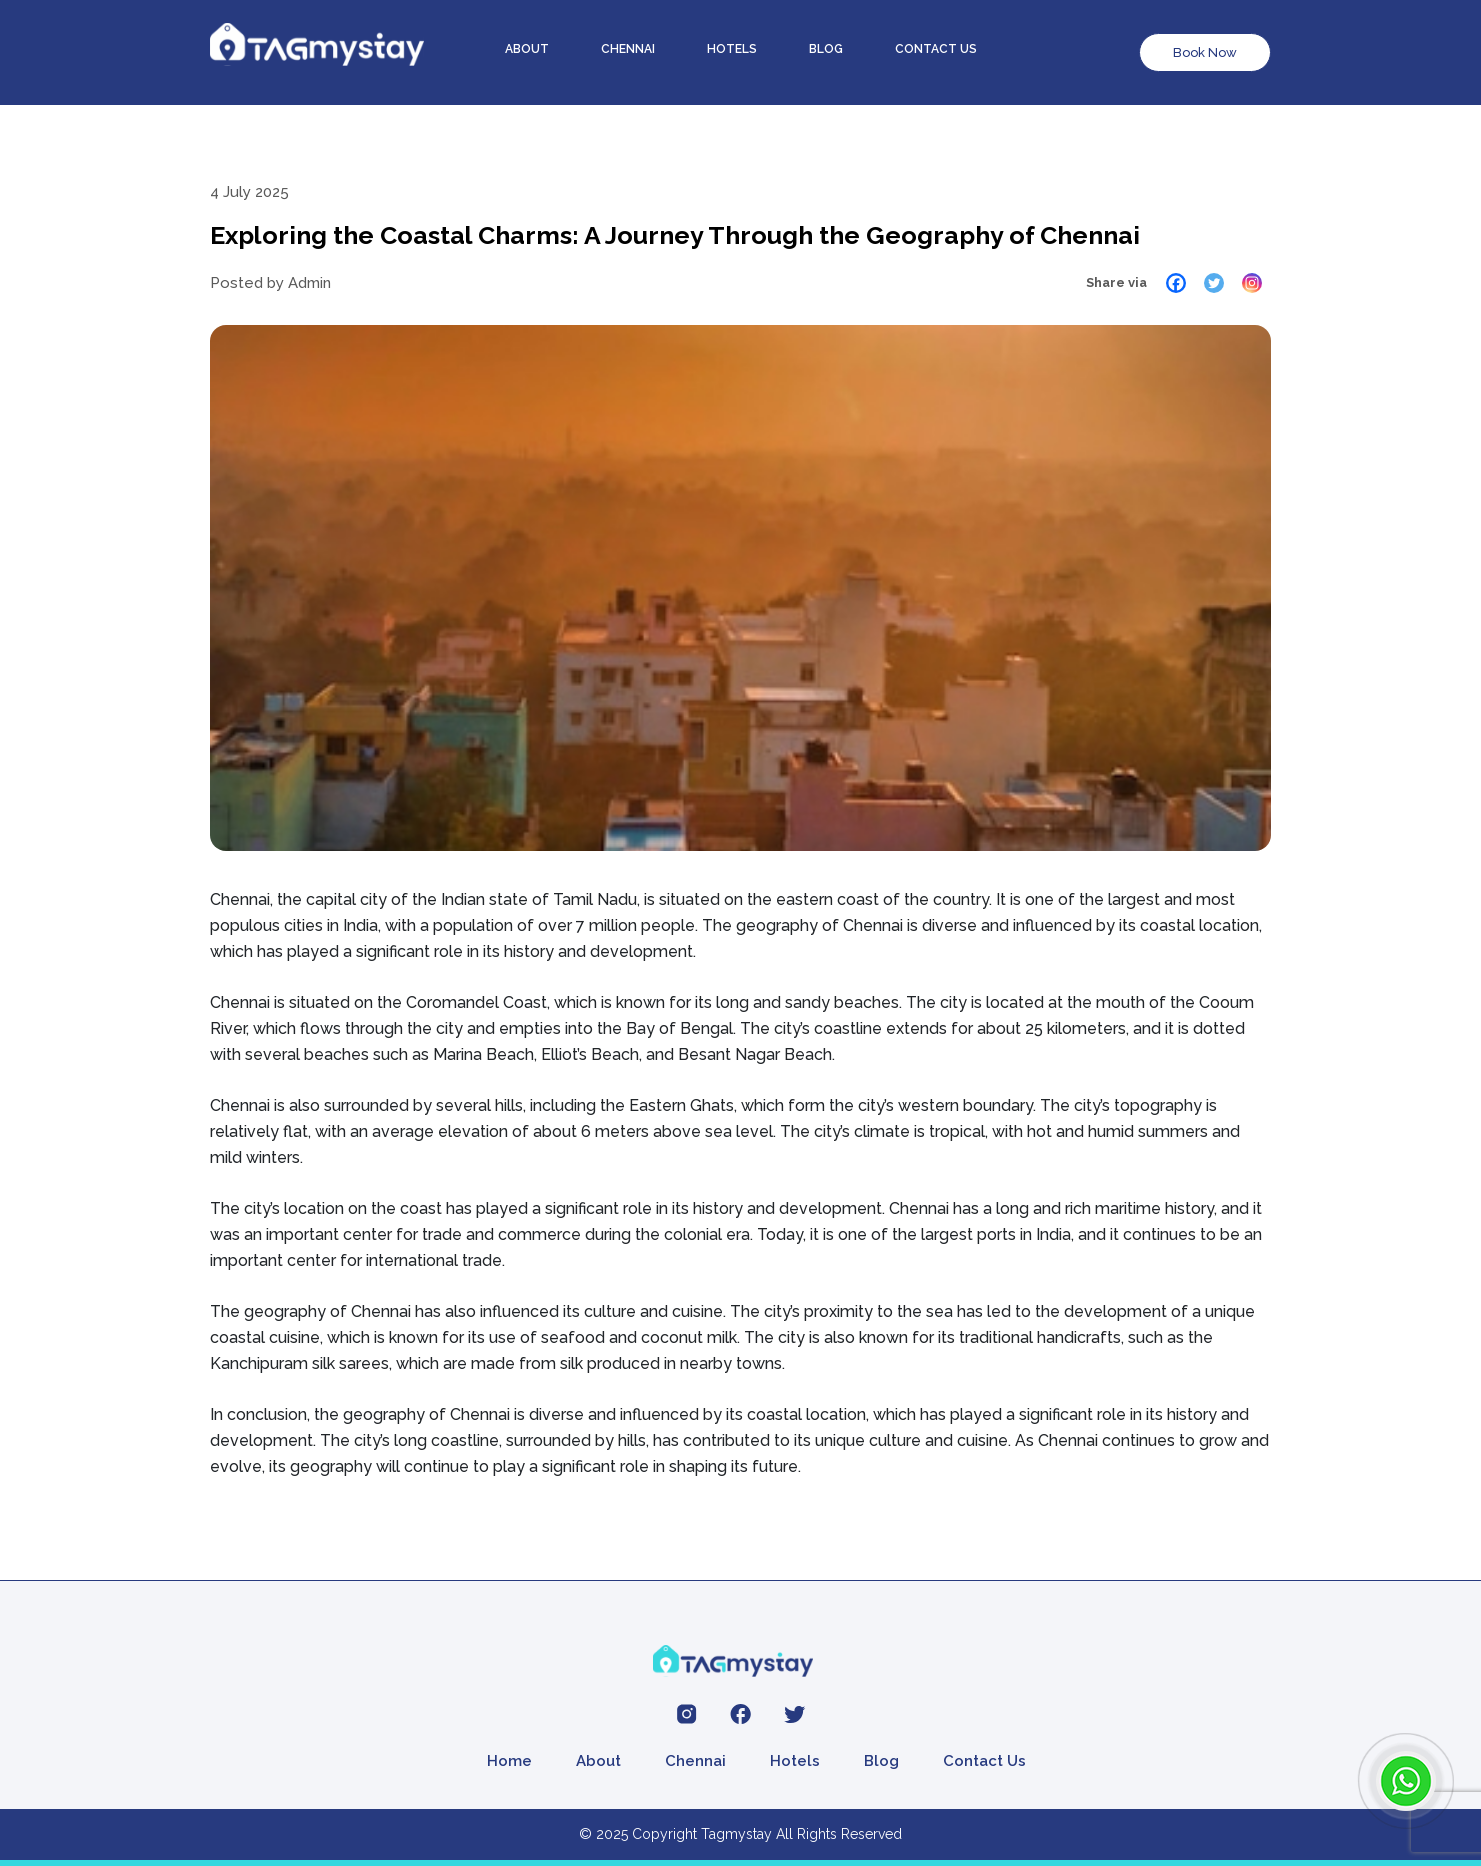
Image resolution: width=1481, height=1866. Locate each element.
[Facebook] (1176, 283)
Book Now (1205, 52)
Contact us (936, 49)
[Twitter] (1214, 283)
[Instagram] (1252, 283)
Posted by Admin (270, 283)
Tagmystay (736, 1834)
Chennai (628, 49)
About (527, 49)
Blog (826, 49)
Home (509, 1761)
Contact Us (984, 1761)
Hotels (732, 49)
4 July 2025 (249, 192)
